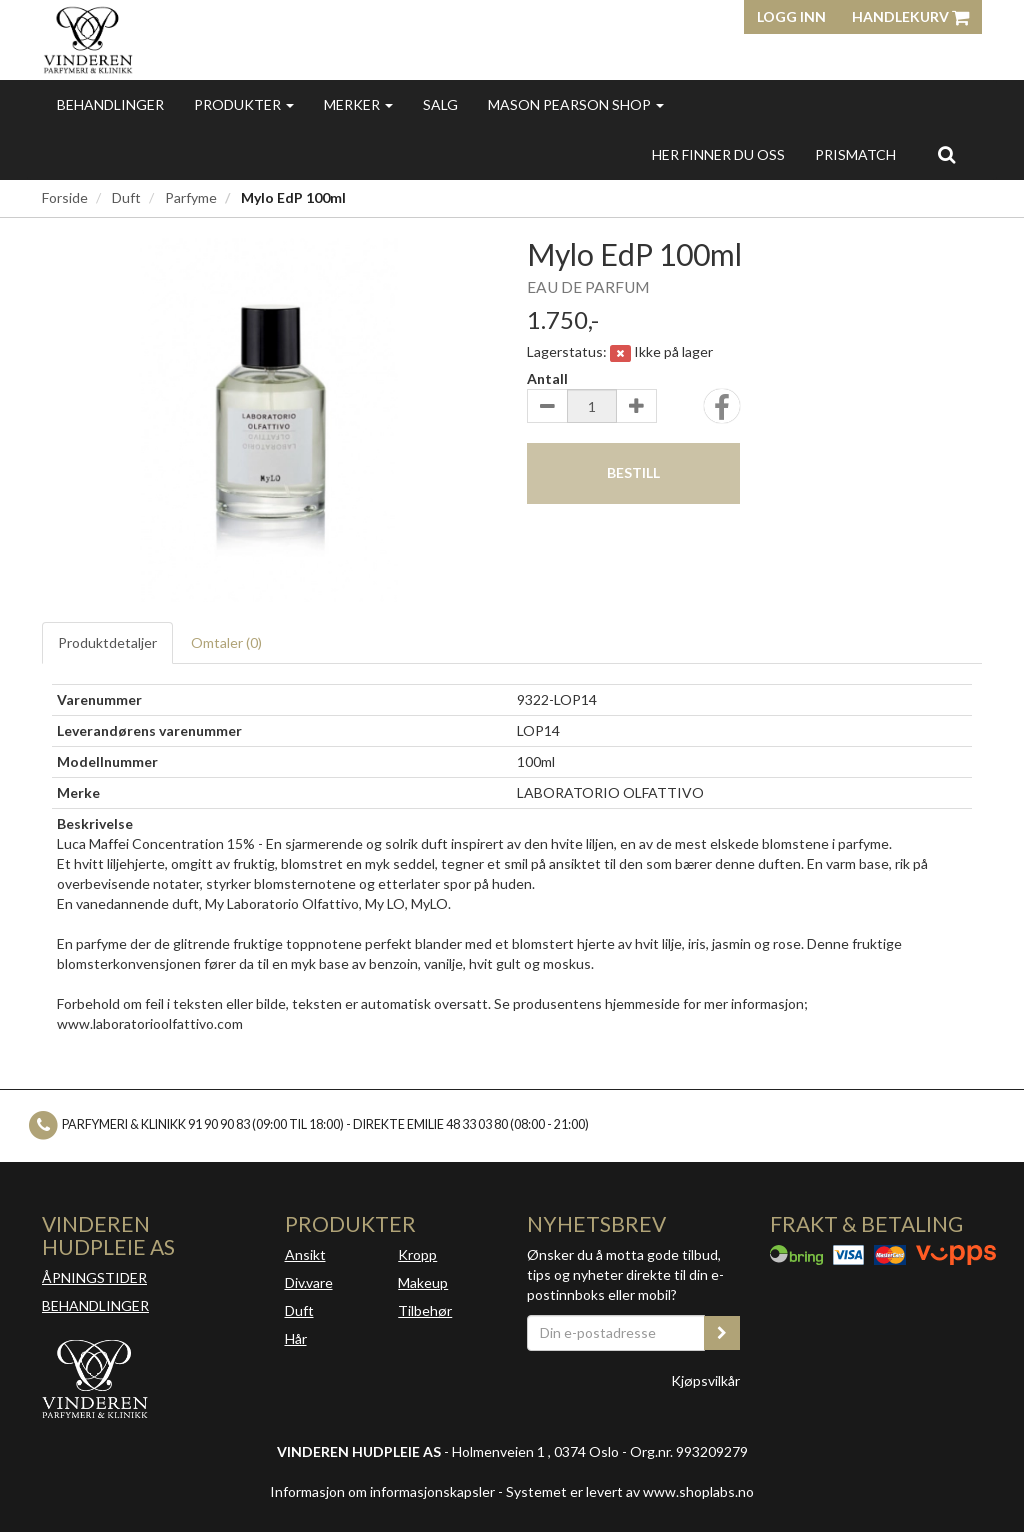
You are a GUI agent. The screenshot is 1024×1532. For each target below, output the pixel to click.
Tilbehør (425, 1310)
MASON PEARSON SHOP (576, 104)
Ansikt (305, 1254)
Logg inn (791, 16)
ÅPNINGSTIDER (94, 1277)
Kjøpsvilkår (705, 1380)
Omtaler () (226, 642)
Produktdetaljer (107, 642)
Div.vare (309, 1282)
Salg (440, 104)
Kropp (417, 1254)
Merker (358, 104)
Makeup (423, 1282)
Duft (126, 197)
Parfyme (191, 197)
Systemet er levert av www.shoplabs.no (630, 1491)
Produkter (244, 104)
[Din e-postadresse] (616, 1333)
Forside (65, 197)
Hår (296, 1338)
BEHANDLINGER (95, 1305)
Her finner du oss (718, 154)
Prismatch (855, 154)
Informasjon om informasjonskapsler (382, 1491)
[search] (946, 154)
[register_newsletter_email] (722, 1333)
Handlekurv (910, 16)
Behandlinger (110, 104)
